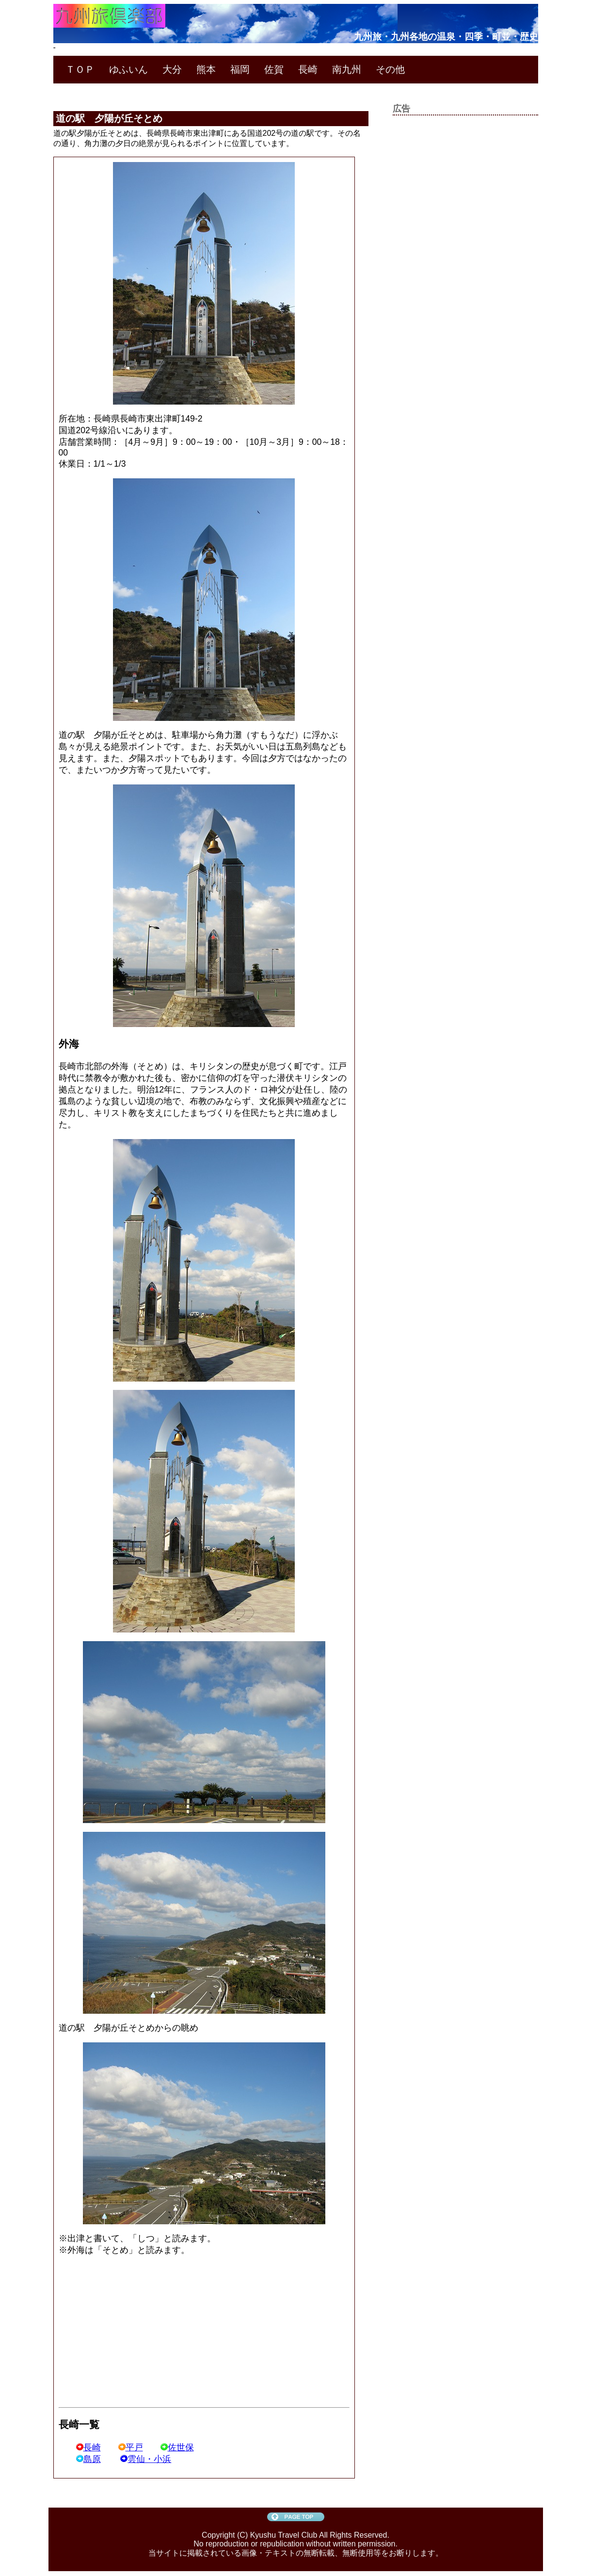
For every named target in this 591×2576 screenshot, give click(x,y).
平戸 (130, 2447)
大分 (172, 69)
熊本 (206, 69)
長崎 (308, 69)
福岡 (240, 69)
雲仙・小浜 (145, 2459)
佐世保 (177, 2447)
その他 (390, 69)
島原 (88, 2459)
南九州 (346, 69)
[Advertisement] (140, 2332)
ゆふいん (128, 69)
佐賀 (274, 69)
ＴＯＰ (80, 69)
